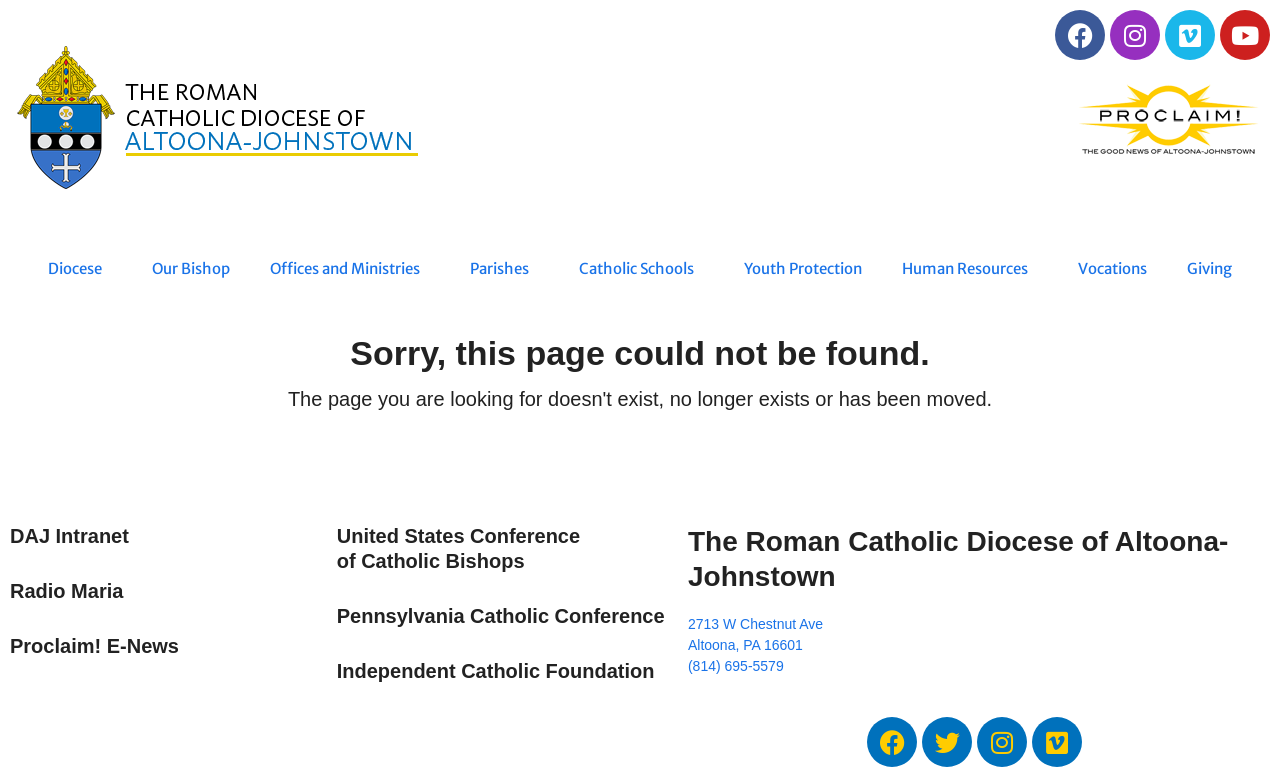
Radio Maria (66, 591)
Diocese (80, 269)
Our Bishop (191, 268)
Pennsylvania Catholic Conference (501, 616)
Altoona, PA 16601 (745, 645)
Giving (1209, 268)
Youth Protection (803, 268)
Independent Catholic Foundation (496, 671)
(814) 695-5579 (736, 666)
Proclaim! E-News (94, 646)
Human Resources (970, 269)
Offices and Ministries (350, 269)
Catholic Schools (641, 269)
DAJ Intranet (69, 536)
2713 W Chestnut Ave (755, 624)
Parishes (504, 269)
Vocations (1112, 268)
